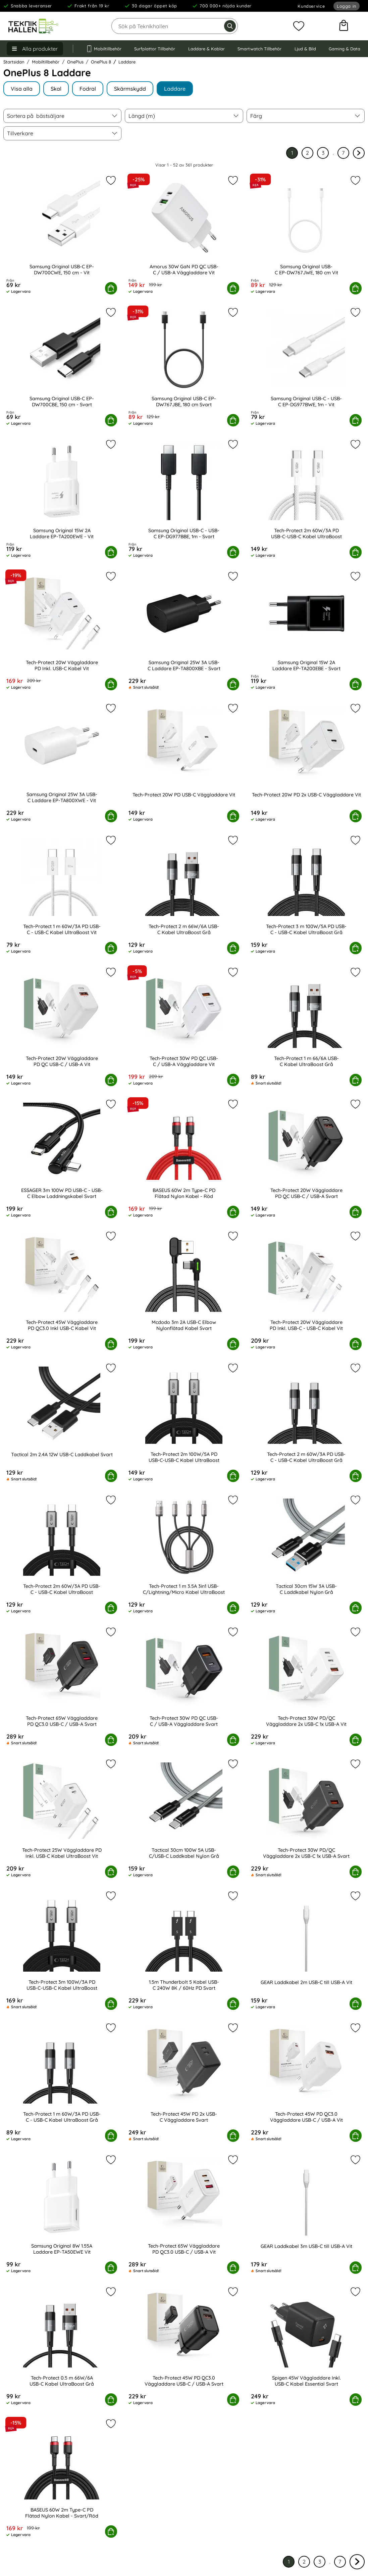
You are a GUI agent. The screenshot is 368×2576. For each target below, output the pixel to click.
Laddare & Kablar (206, 48)
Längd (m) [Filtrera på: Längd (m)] (141, 115)
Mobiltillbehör (103, 48)
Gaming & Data (344, 48)
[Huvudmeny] (35, 48)
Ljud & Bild (305, 48)
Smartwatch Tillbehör (259, 48)
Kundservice (311, 6)
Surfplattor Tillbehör (154, 48)
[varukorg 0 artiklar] (343, 26)
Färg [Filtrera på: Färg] (256, 115)
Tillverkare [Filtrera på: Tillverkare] (20, 133)
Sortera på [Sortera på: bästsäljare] (35, 115)
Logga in (346, 6)
